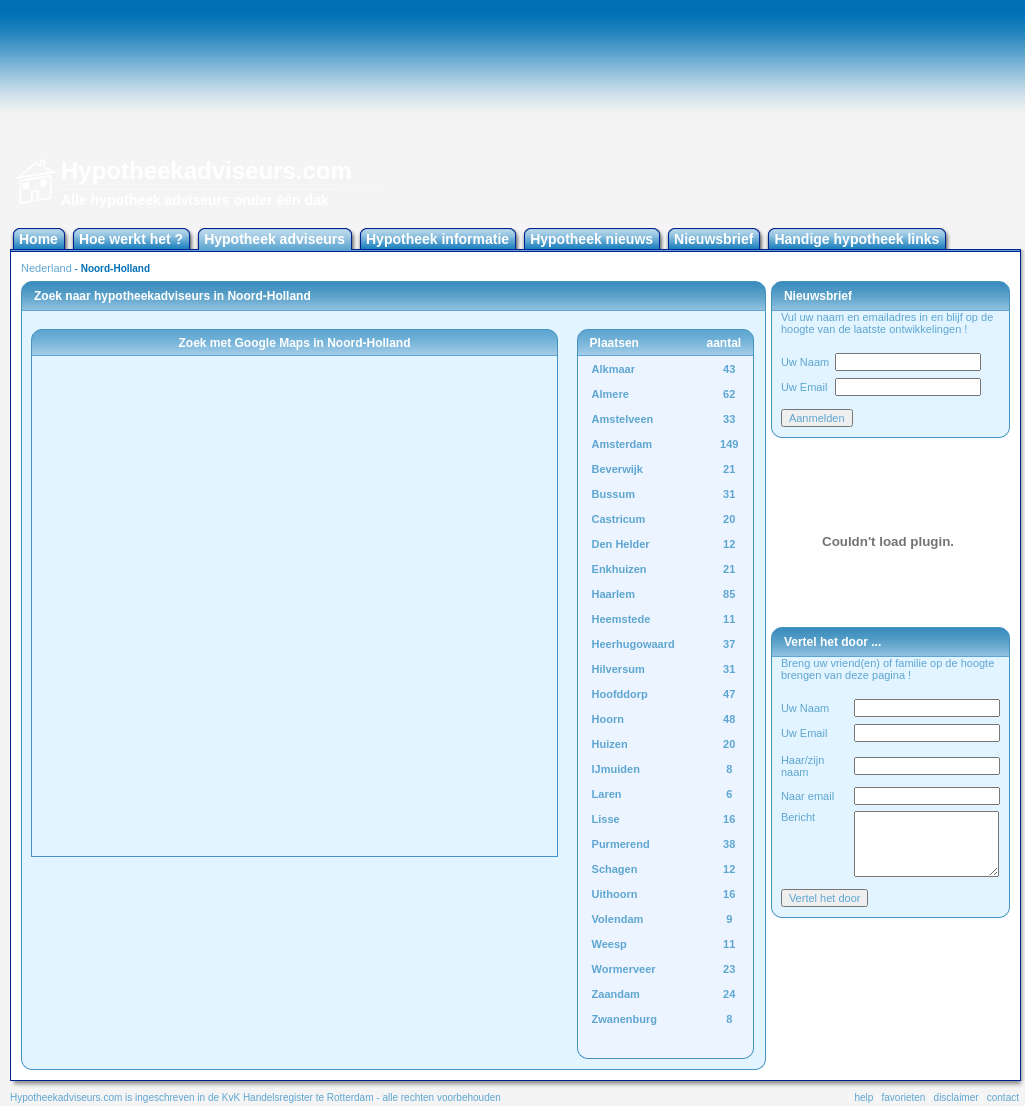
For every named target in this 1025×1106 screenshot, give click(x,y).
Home (38, 239)
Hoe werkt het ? (131, 239)
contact (1003, 1097)
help (863, 1097)
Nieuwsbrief (713, 239)
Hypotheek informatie (437, 239)
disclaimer (956, 1097)
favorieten (904, 1097)
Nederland (46, 268)
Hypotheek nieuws (591, 239)
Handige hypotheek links (856, 239)
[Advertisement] (913, 110)
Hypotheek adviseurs (274, 239)
